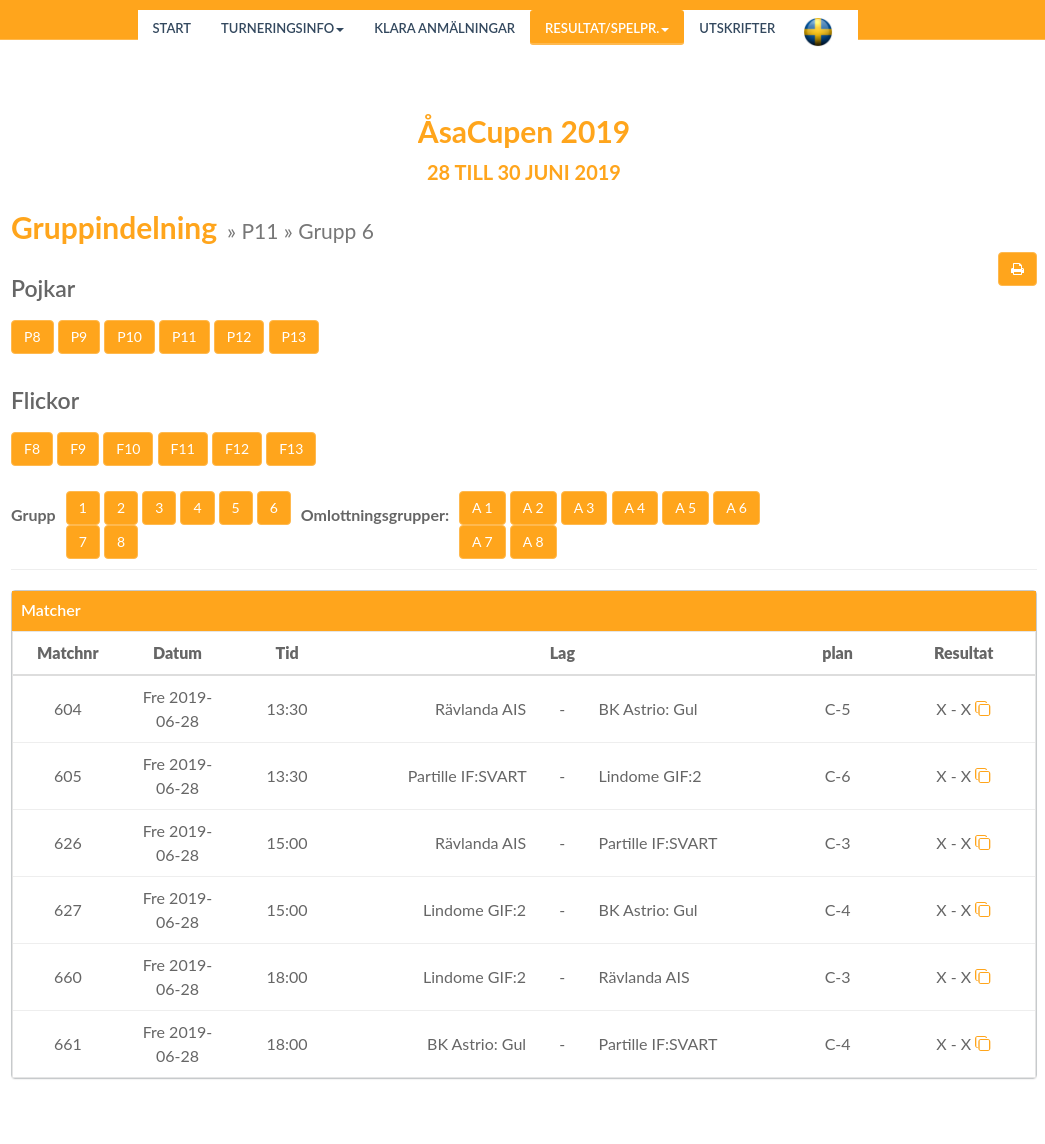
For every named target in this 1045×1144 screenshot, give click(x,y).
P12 (239, 336)
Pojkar (43, 288)
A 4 (635, 507)
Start (172, 28)
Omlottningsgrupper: (375, 514)
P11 (184, 336)
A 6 (736, 507)
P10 (129, 336)
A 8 (533, 541)
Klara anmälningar (444, 28)
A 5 (685, 507)
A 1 (482, 507)
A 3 (584, 507)
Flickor (45, 400)
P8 (32, 336)
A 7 (482, 541)
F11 (183, 448)
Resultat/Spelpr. (607, 28)
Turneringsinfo (282, 28)
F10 (128, 448)
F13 (291, 448)
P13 (294, 336)
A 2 (533, 507)
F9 (78, 448)
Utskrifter (737, 28)
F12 (237, 448)
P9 (79, 336)
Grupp (33, 514)
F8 (32, 448)
